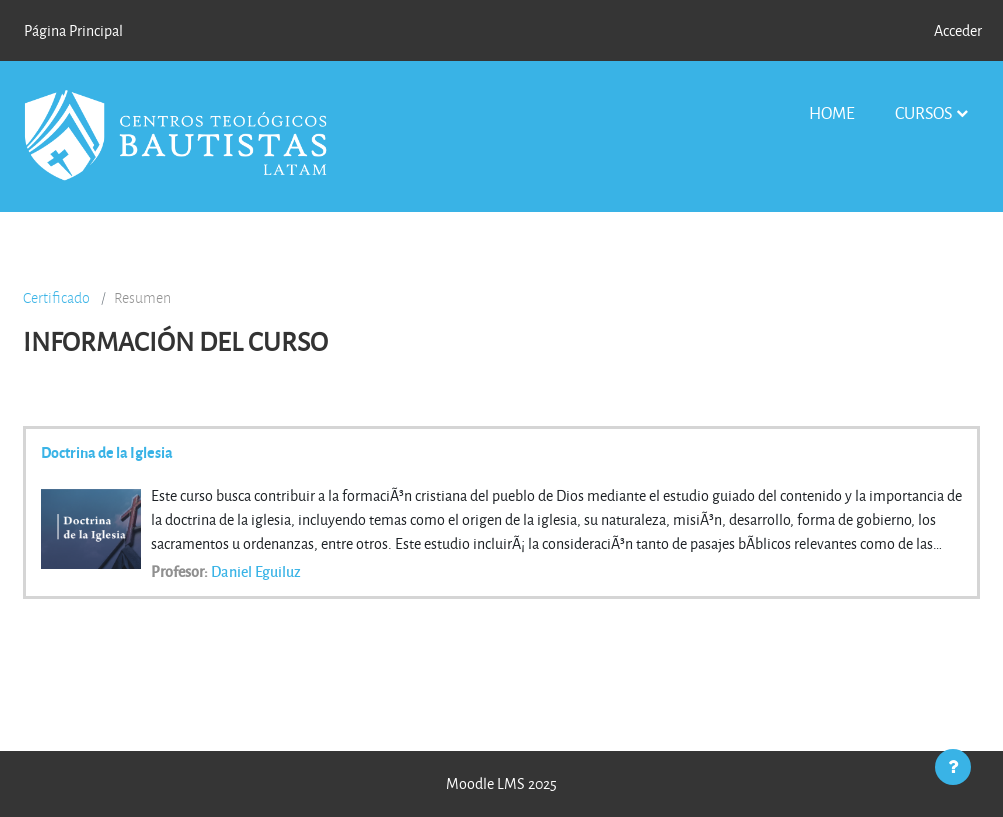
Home (832, 112)
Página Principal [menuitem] (73, 30)
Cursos (923, 112)
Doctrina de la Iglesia (107, 452)
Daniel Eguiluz (256, 571)
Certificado (56, 298)
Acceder (958, 30)
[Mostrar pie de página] (953, 767)
